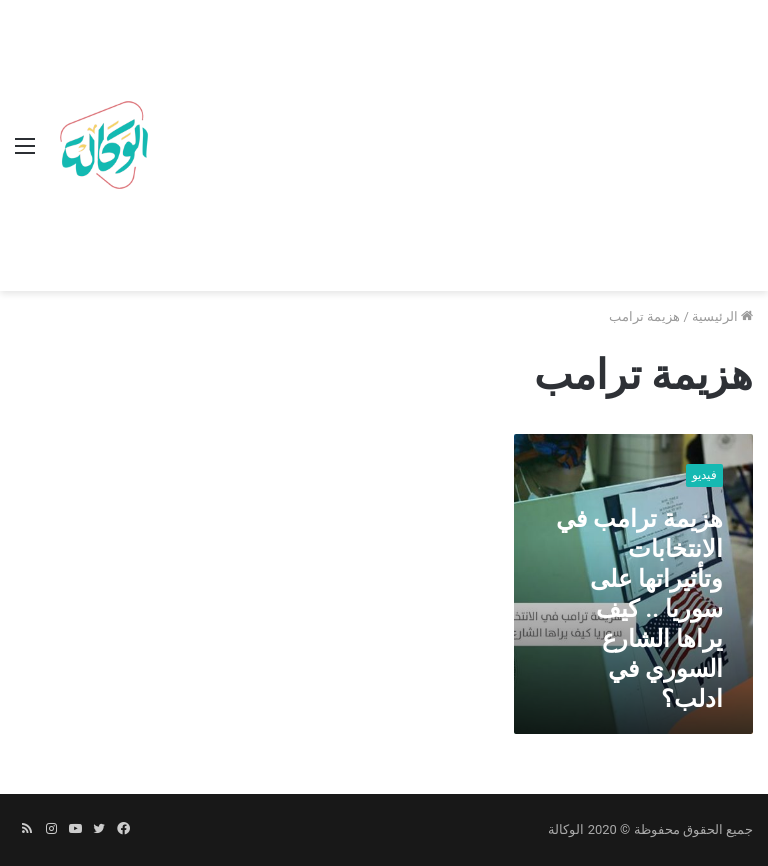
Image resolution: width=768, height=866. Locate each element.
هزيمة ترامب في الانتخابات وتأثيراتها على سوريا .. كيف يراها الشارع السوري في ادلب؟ (639, 609)
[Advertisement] (455, 150)
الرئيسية (722, 316)
